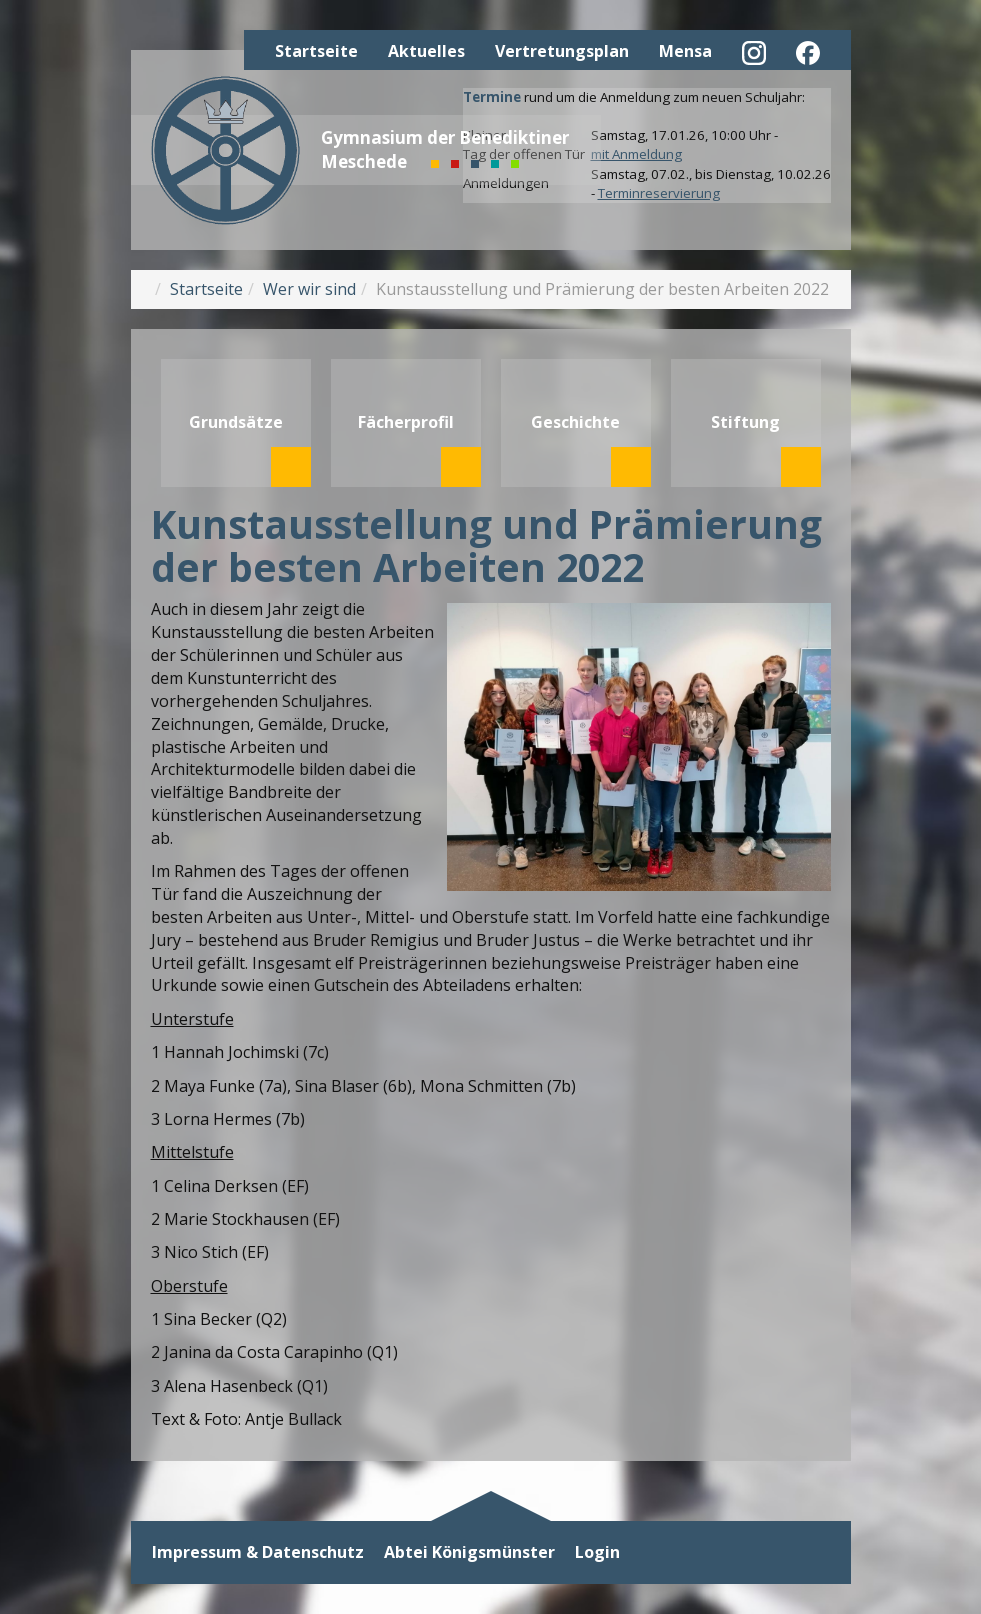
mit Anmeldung (636, 154)
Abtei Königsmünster (469, 1552)
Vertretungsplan (562, 51)
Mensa (685, 51)
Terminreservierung (659, 193)
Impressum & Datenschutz (258, 1552)
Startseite (316, 51)
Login (597, 1552)
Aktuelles (426, 51)
